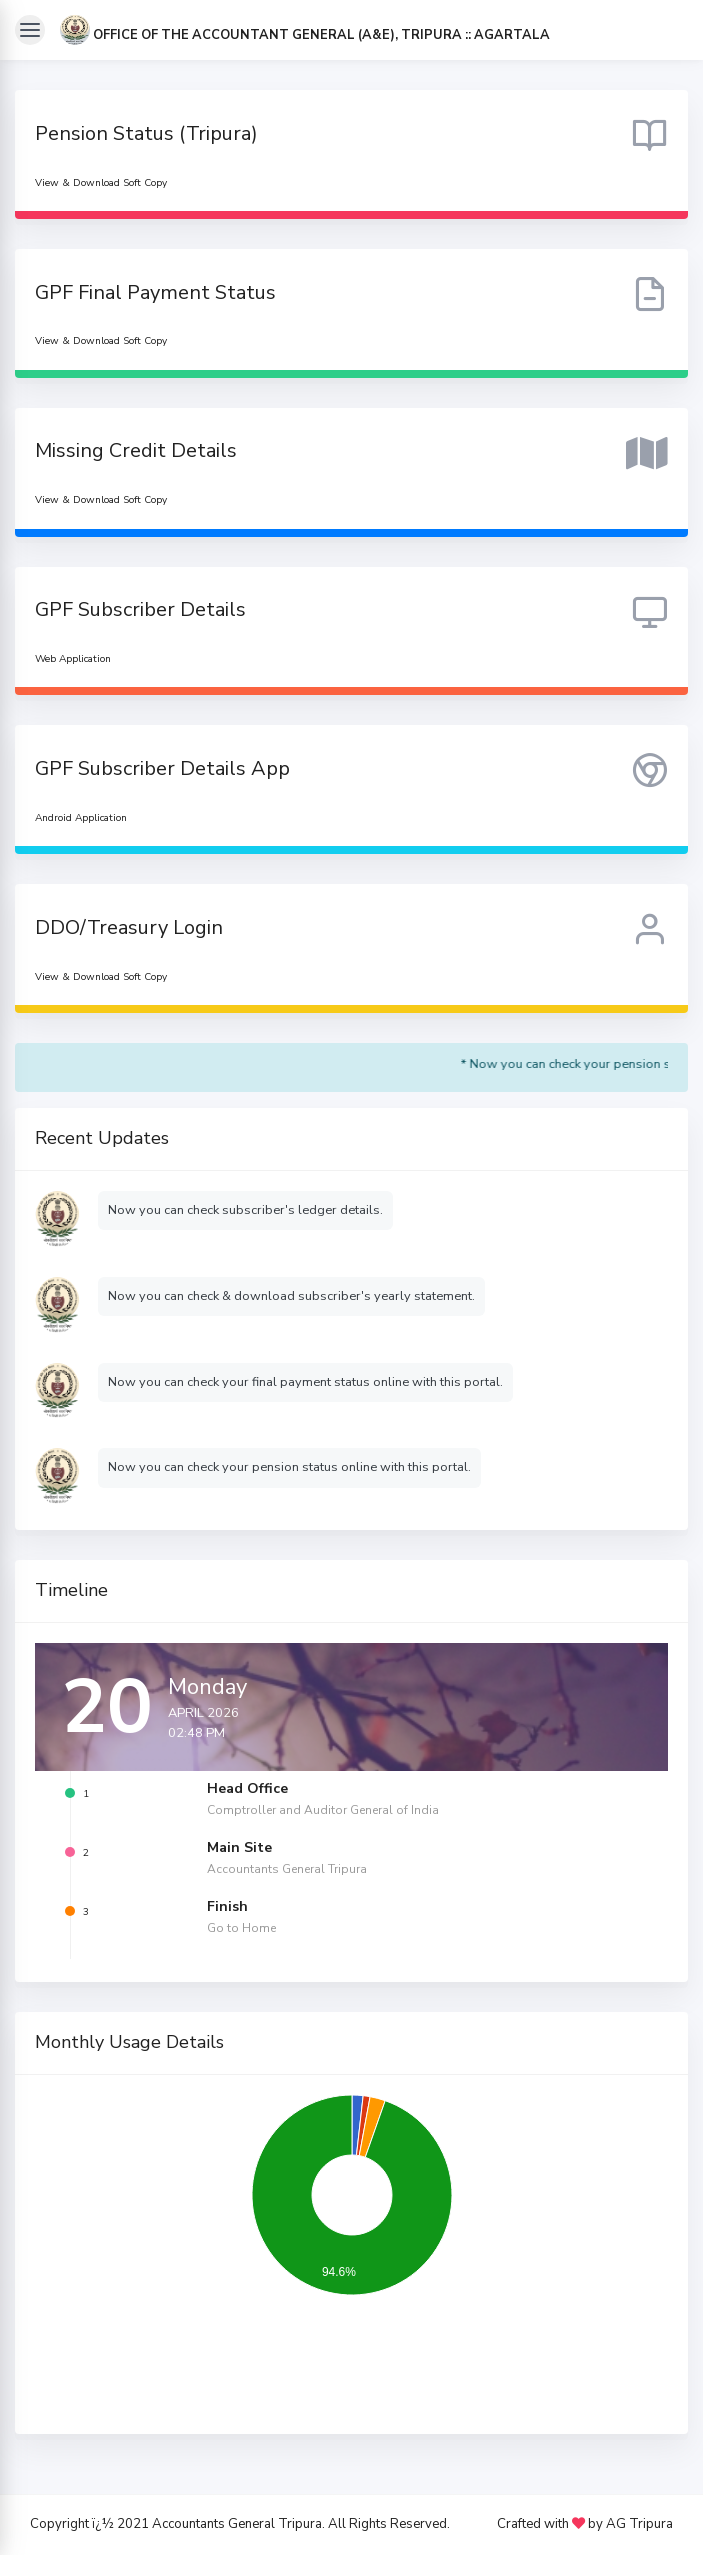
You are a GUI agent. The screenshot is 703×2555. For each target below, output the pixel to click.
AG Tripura (639, 2525)
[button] (305, 35)
